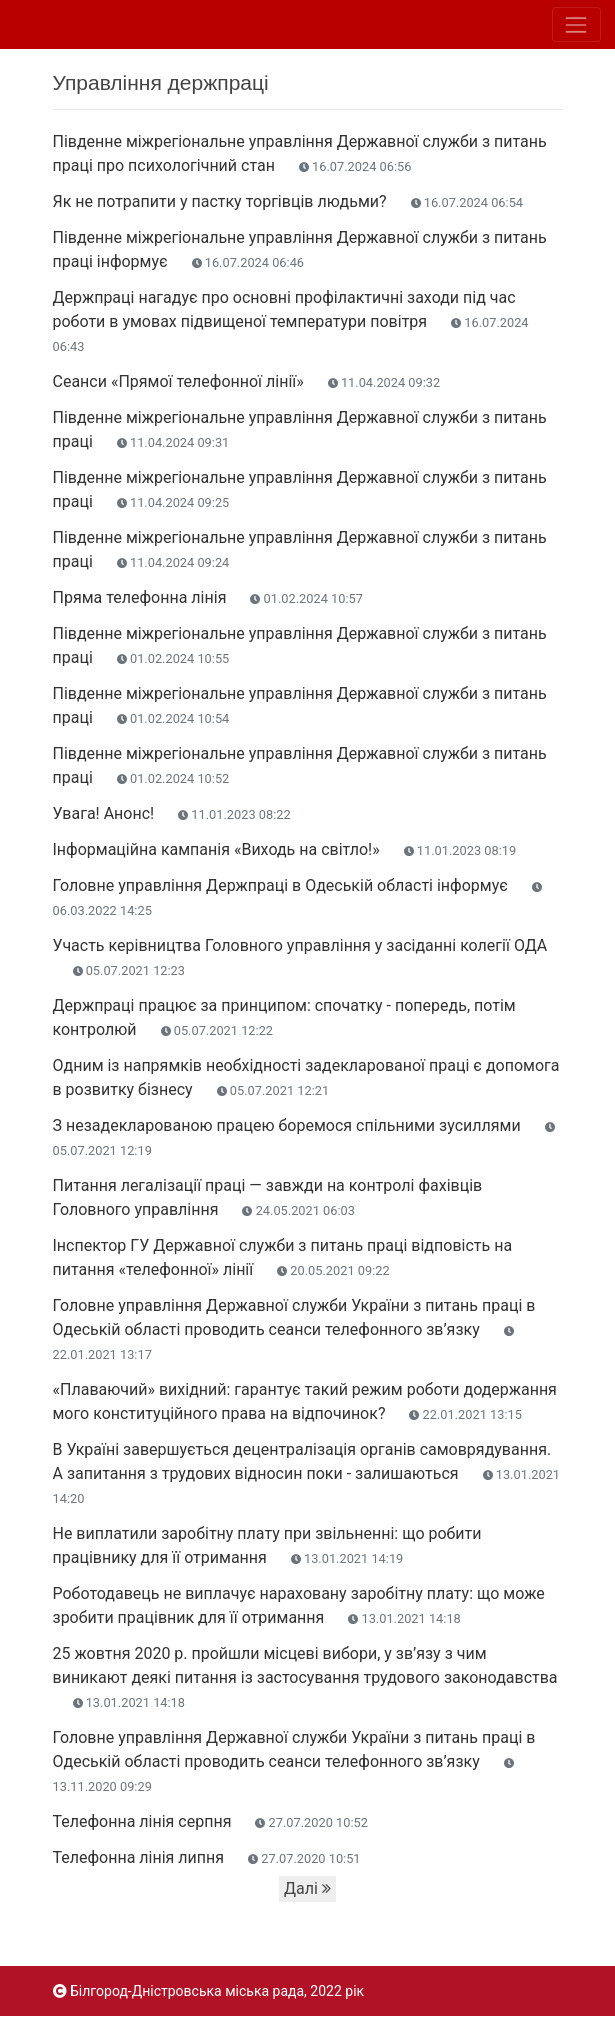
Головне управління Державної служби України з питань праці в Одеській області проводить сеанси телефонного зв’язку (294, 1329)
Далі (307, 1888)
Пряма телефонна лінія (208, 597)
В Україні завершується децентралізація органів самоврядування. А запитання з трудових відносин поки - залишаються (307, 1473)
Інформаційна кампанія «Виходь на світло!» (285, 849)
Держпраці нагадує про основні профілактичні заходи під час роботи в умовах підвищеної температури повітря (291, 321)
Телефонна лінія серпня (210, 1821)
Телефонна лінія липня (207, 1857)
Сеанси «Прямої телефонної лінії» (247, 381)
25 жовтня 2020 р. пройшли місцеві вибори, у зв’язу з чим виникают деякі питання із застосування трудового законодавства (305, 1677)
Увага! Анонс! (172, 813)
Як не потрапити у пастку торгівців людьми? (288, 201)
